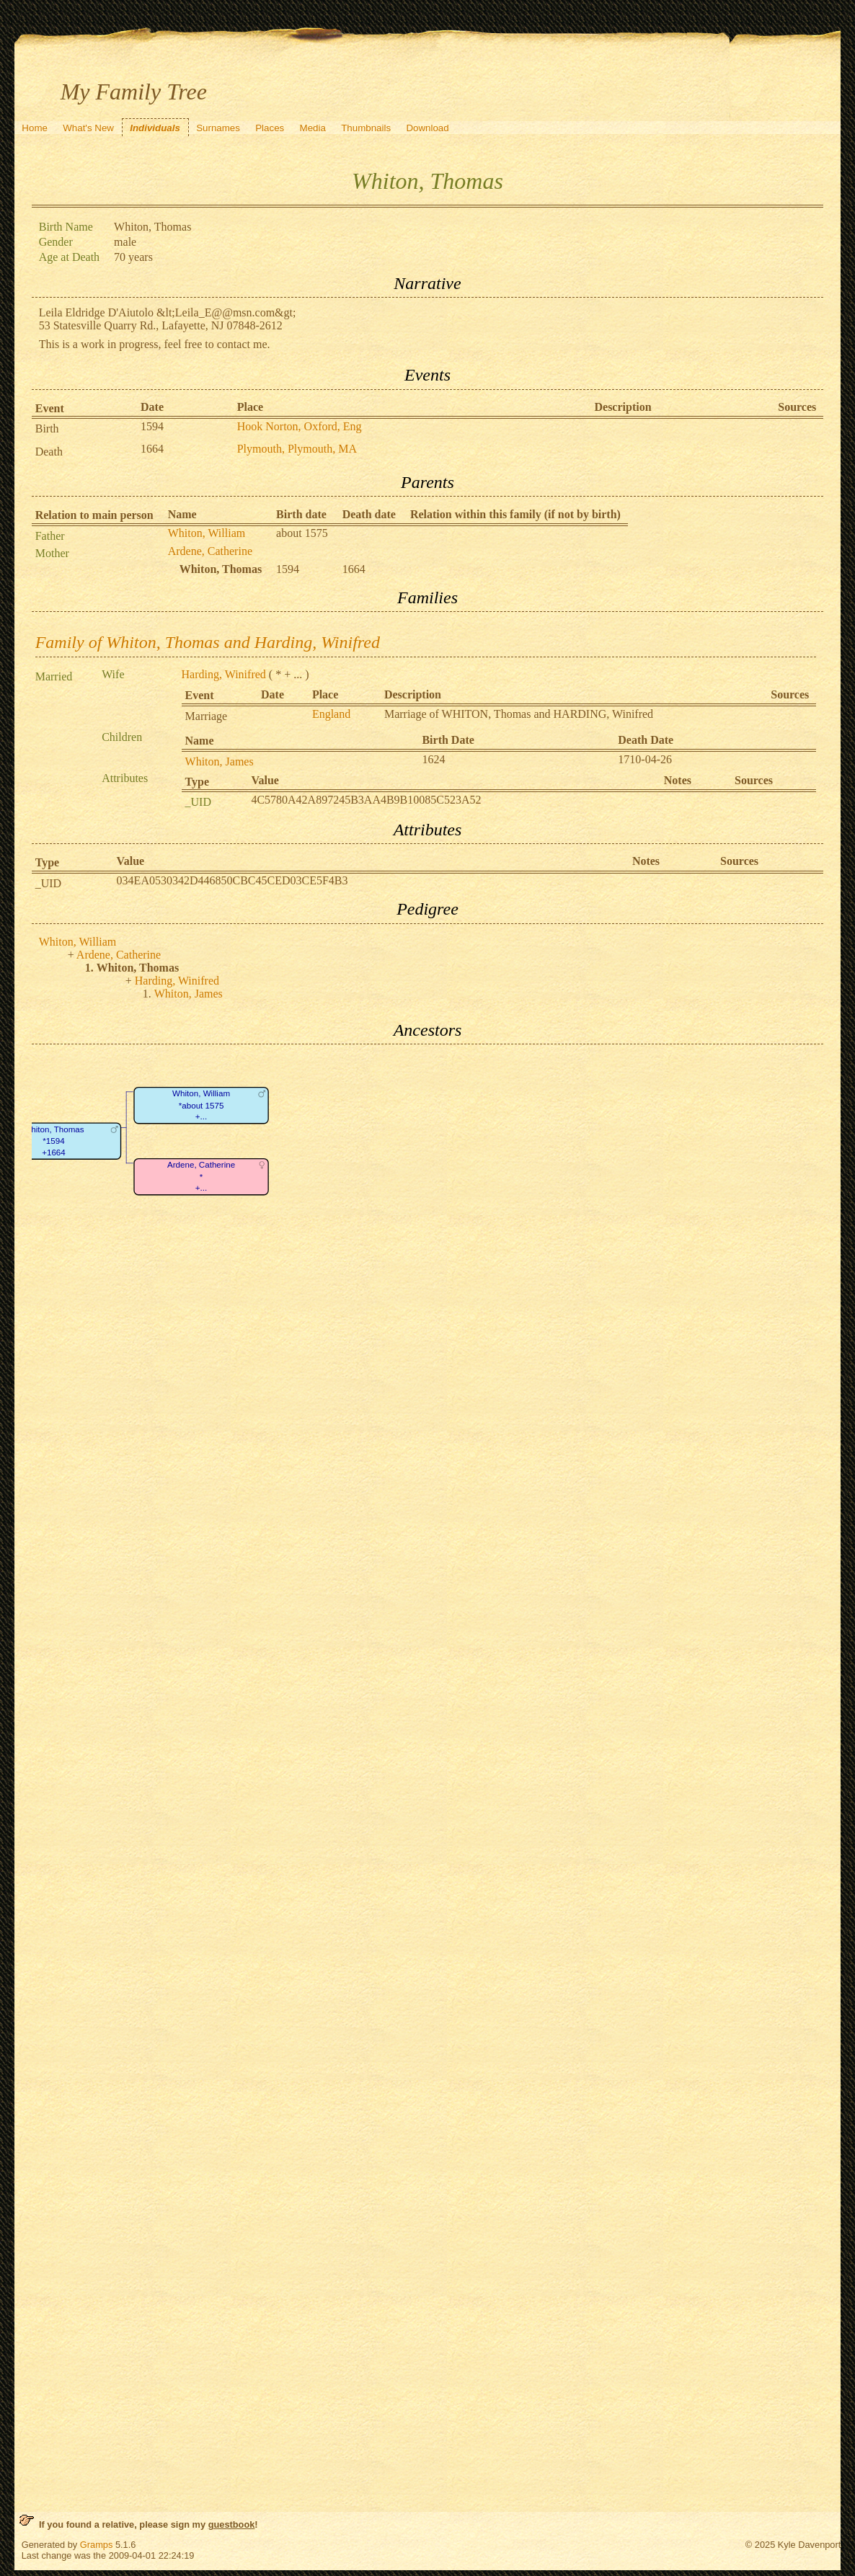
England (331, 714)
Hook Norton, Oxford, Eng (299, 426)
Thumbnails (366, 128)
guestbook (231, 2524)
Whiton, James (219, 761)
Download (427, 128)
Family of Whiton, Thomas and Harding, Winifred (207, 642)
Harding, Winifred (224, 674)
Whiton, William (207, 533)
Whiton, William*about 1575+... (201, 1105)
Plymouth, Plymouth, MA (297, 449)
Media (313, 128)
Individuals (155, 128)
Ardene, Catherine (210, 551)
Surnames (218, 128)
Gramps (96, 2544)
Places (269, 128)
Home (35, 128)
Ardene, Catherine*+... (201, 1177)
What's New (88, 128)
